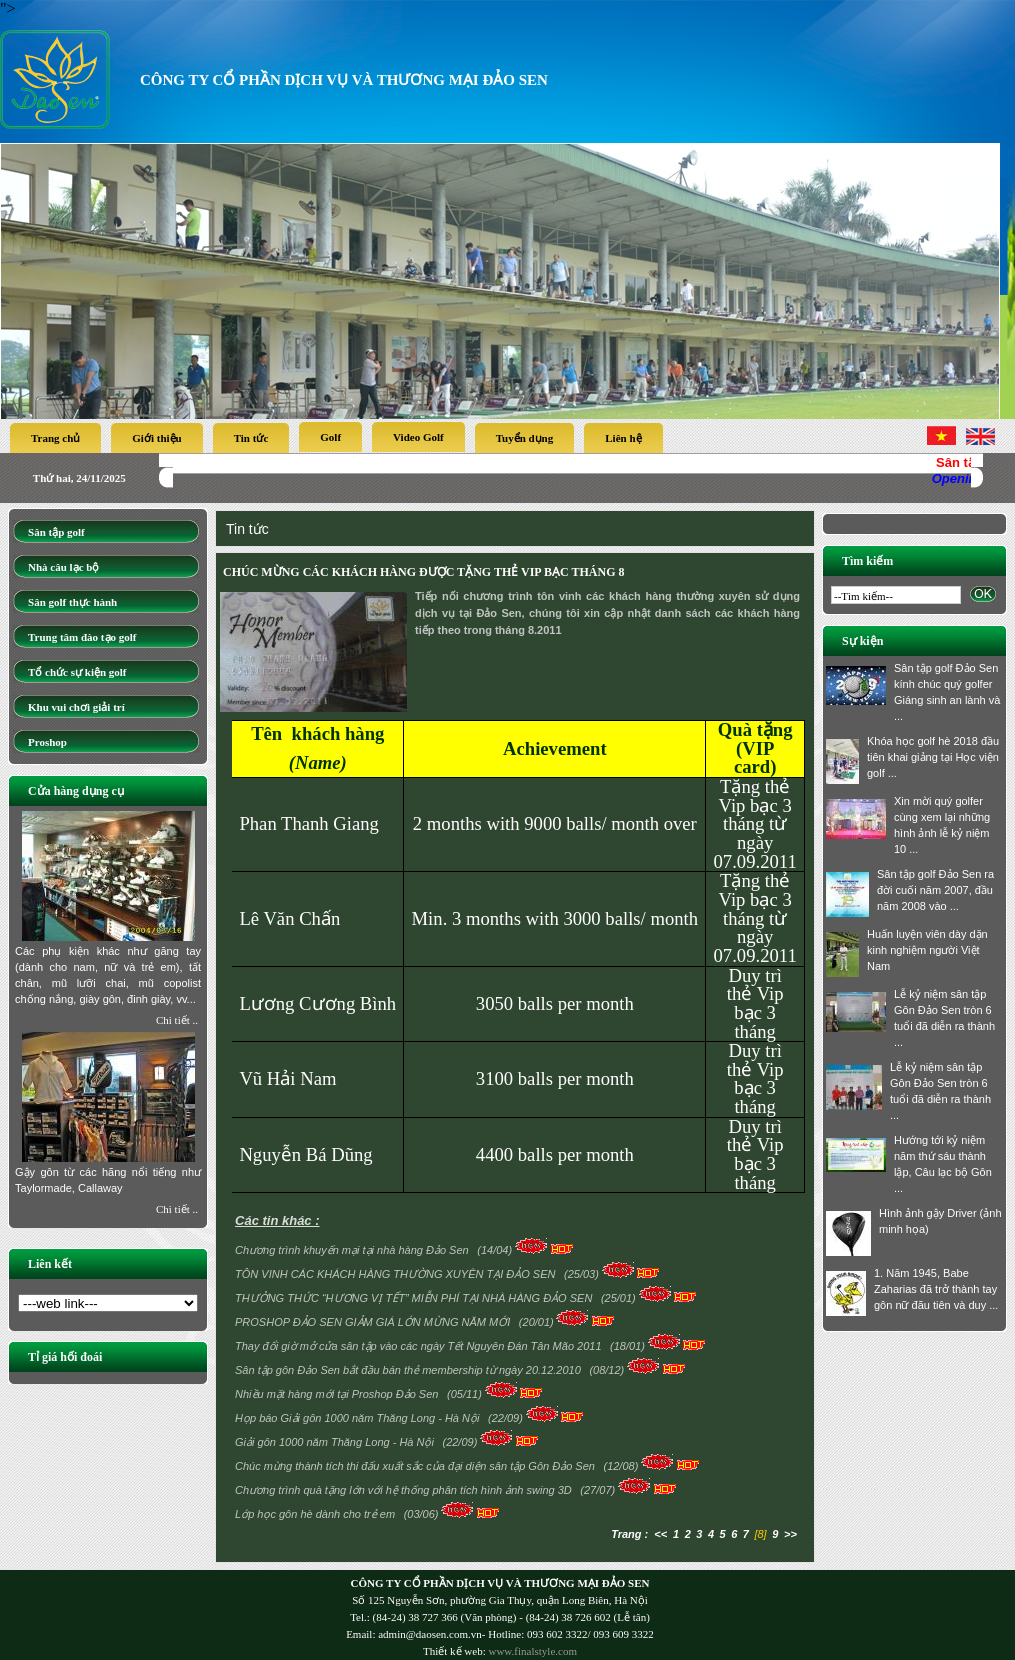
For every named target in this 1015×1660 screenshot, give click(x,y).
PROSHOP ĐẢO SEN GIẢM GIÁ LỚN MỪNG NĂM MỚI (374, 1322)
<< (660, 1534)
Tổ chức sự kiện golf (77, 672)
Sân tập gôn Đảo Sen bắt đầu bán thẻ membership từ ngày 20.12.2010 (409, 1370)
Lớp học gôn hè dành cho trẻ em (316, 1514)
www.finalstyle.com (532, 1651)
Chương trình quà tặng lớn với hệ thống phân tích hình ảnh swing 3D (405, 1490)
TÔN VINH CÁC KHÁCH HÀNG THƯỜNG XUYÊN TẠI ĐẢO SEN (397, 1274)
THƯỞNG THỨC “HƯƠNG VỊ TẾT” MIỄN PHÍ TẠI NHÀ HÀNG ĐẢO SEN (415, 1298)
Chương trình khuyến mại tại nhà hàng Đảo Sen (353, 1250)
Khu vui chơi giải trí (76, 707)
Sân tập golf (56, 532)
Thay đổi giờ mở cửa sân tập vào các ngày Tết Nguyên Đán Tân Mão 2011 (420, 1346)
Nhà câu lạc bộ (63, 567)
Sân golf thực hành (72, 602)
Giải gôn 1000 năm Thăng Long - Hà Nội (336, 1442)
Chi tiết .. (177, 1020)
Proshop (47, 742)
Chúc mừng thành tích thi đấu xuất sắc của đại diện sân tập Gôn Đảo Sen (416, 1466)
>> (790, 1534)
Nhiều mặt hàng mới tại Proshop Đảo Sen (338, 1394)
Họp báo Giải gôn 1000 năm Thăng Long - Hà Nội (358, 1418)
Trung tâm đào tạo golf (82, 637)
